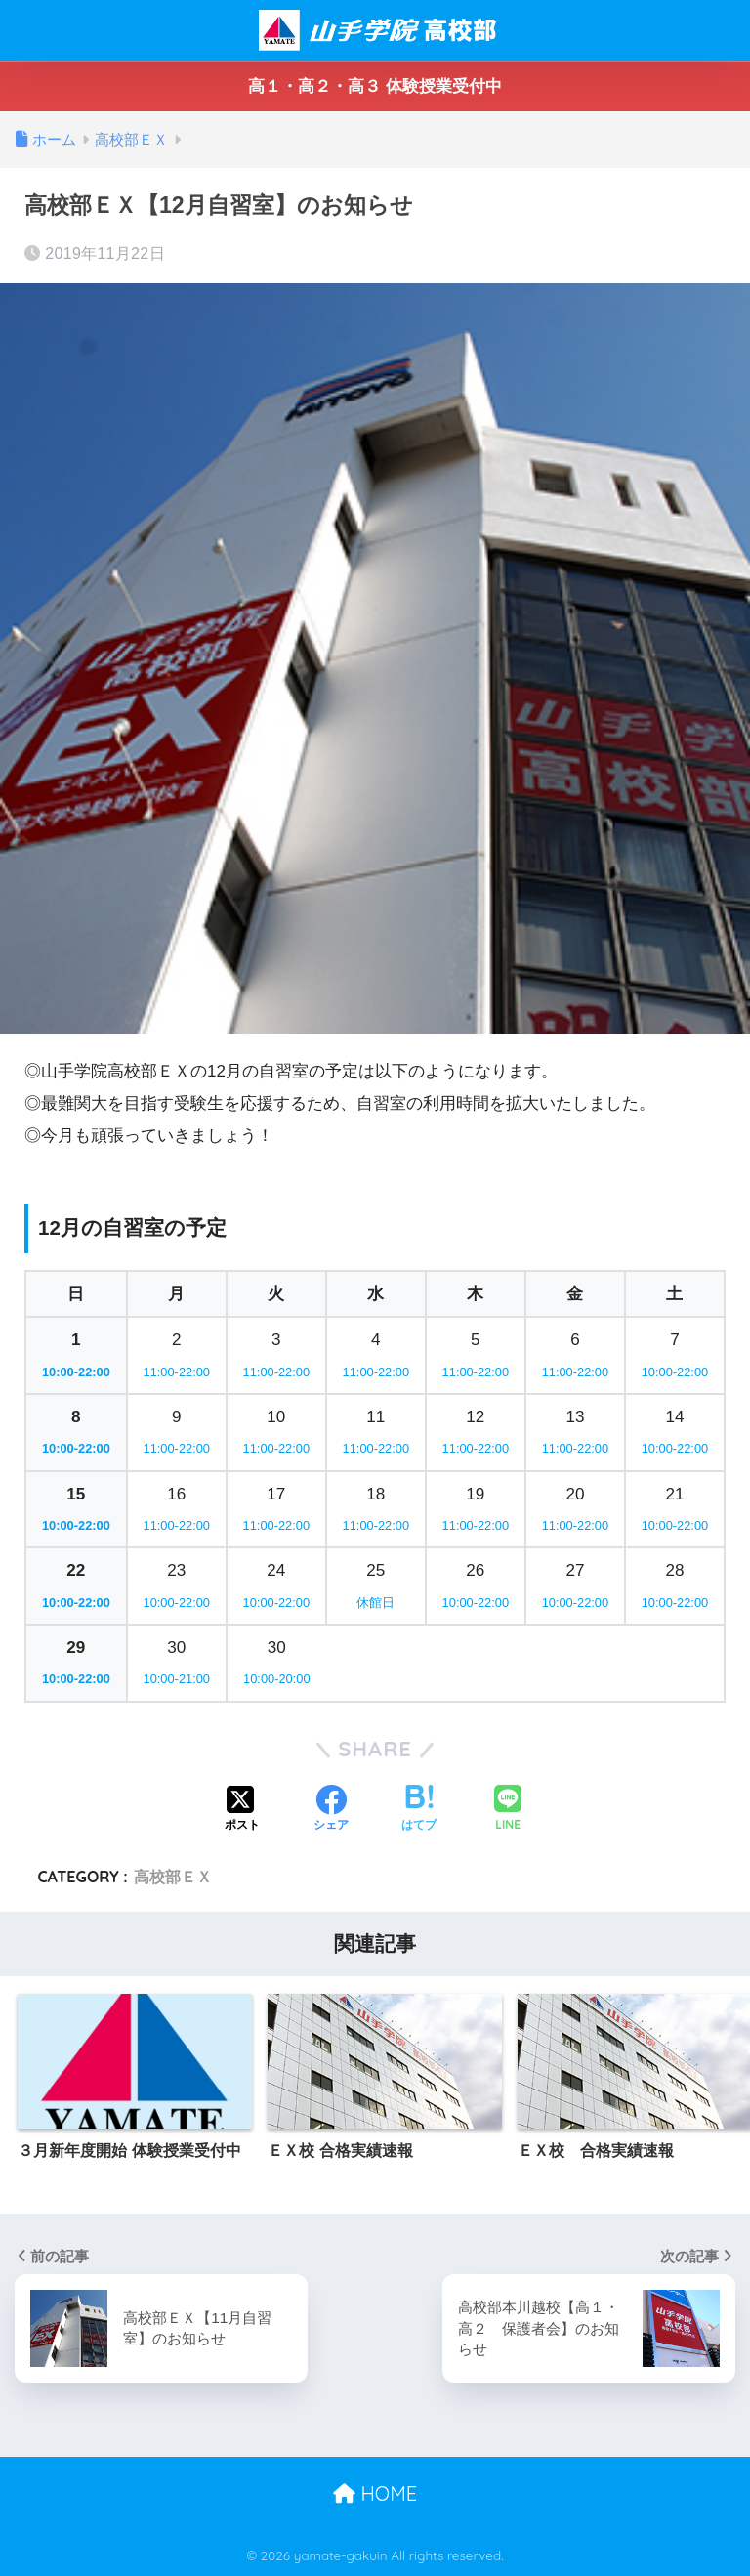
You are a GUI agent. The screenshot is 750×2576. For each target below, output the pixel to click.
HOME (375, 2493)
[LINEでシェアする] (507, 1810)
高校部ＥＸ (173, 1876)
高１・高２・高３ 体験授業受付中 (375, 86)
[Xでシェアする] (242, 1810)
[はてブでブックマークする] (419, 1810)
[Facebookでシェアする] (331, 1810)
